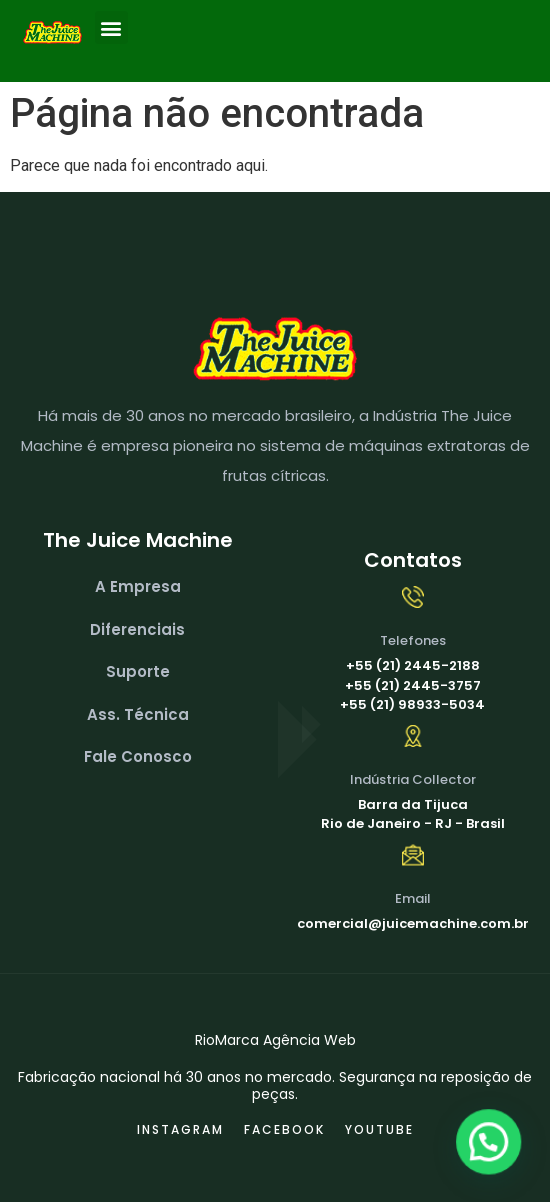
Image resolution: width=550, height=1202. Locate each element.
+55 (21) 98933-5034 (412, 704)
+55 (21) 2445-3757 (413, 685)
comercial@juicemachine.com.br (413, 923)
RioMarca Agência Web (275, 1040)
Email (413, 898)
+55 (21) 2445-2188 (413, 665)
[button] (111, 27)
